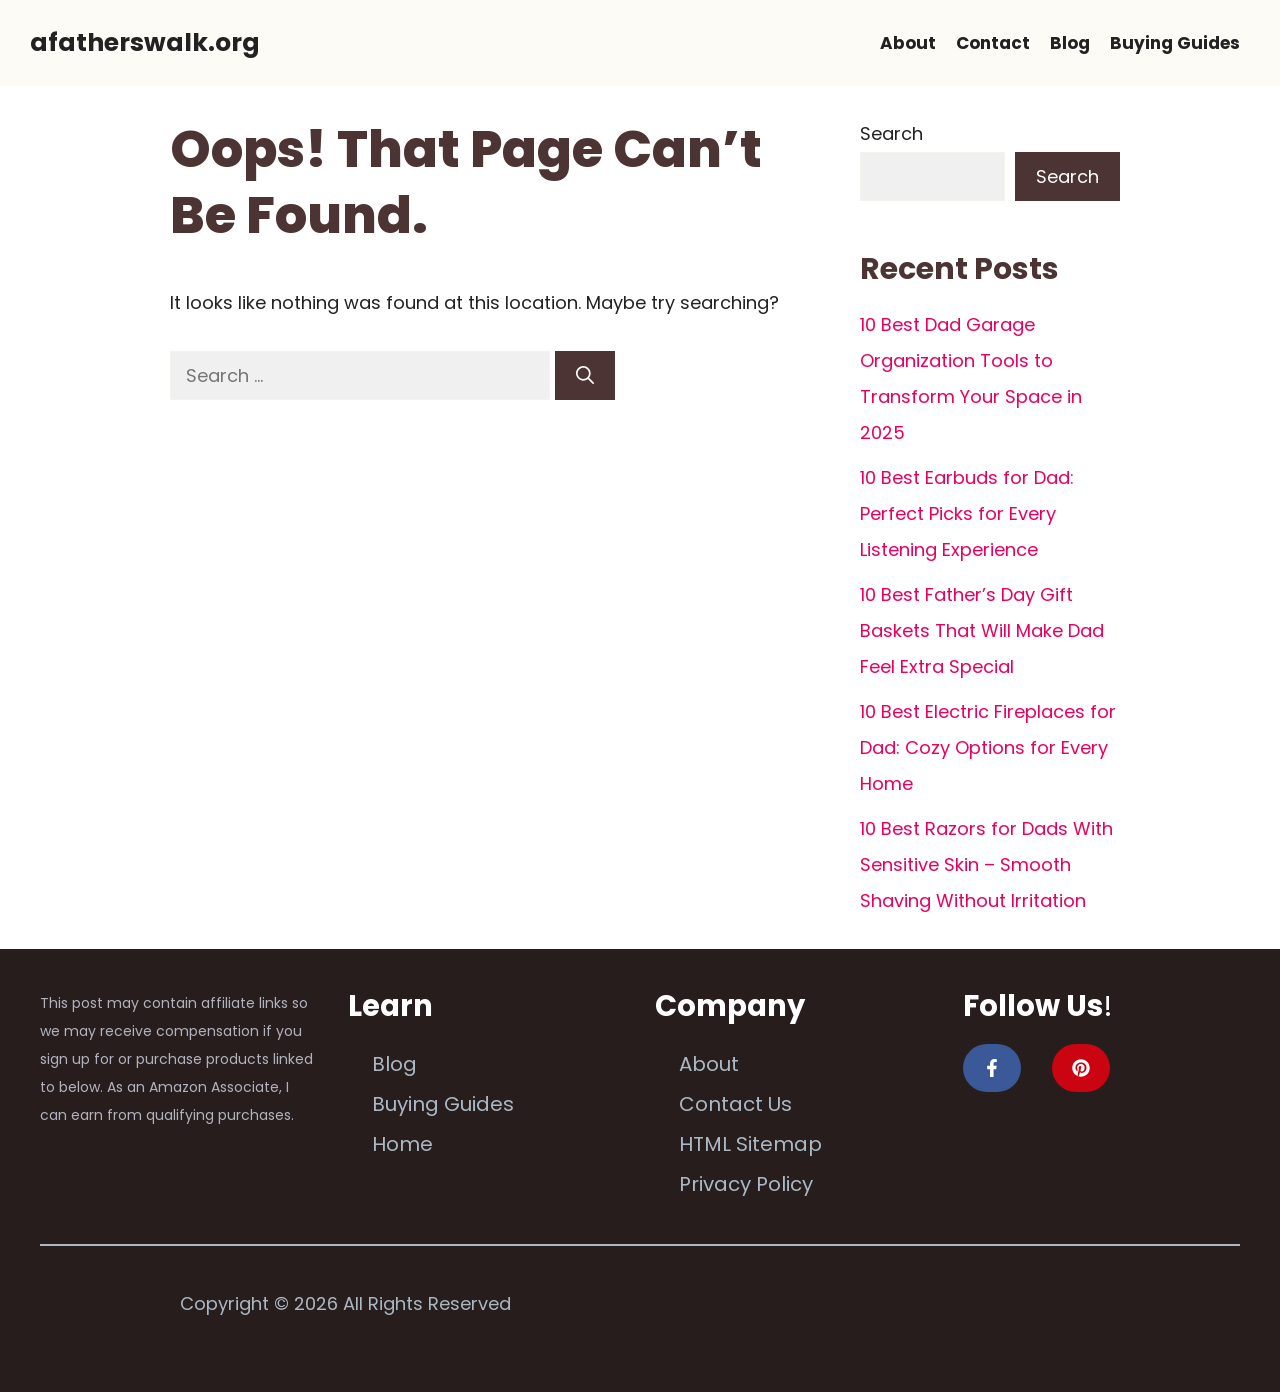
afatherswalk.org (145, 42)
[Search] (585, 375)
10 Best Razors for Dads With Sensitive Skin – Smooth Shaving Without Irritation (986, 864)
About (908, 43)
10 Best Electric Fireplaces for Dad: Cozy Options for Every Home (988, 747)
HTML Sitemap (750, 1144)
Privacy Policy (746, 1184)
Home (402, 1144)
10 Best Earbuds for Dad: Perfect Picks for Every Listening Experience (967, 513)
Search (891, 133)
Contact (993, 43)
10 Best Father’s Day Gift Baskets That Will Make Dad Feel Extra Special (982, 630)
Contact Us (735, 1104)
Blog (1070, 43)
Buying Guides (1175, 43)
